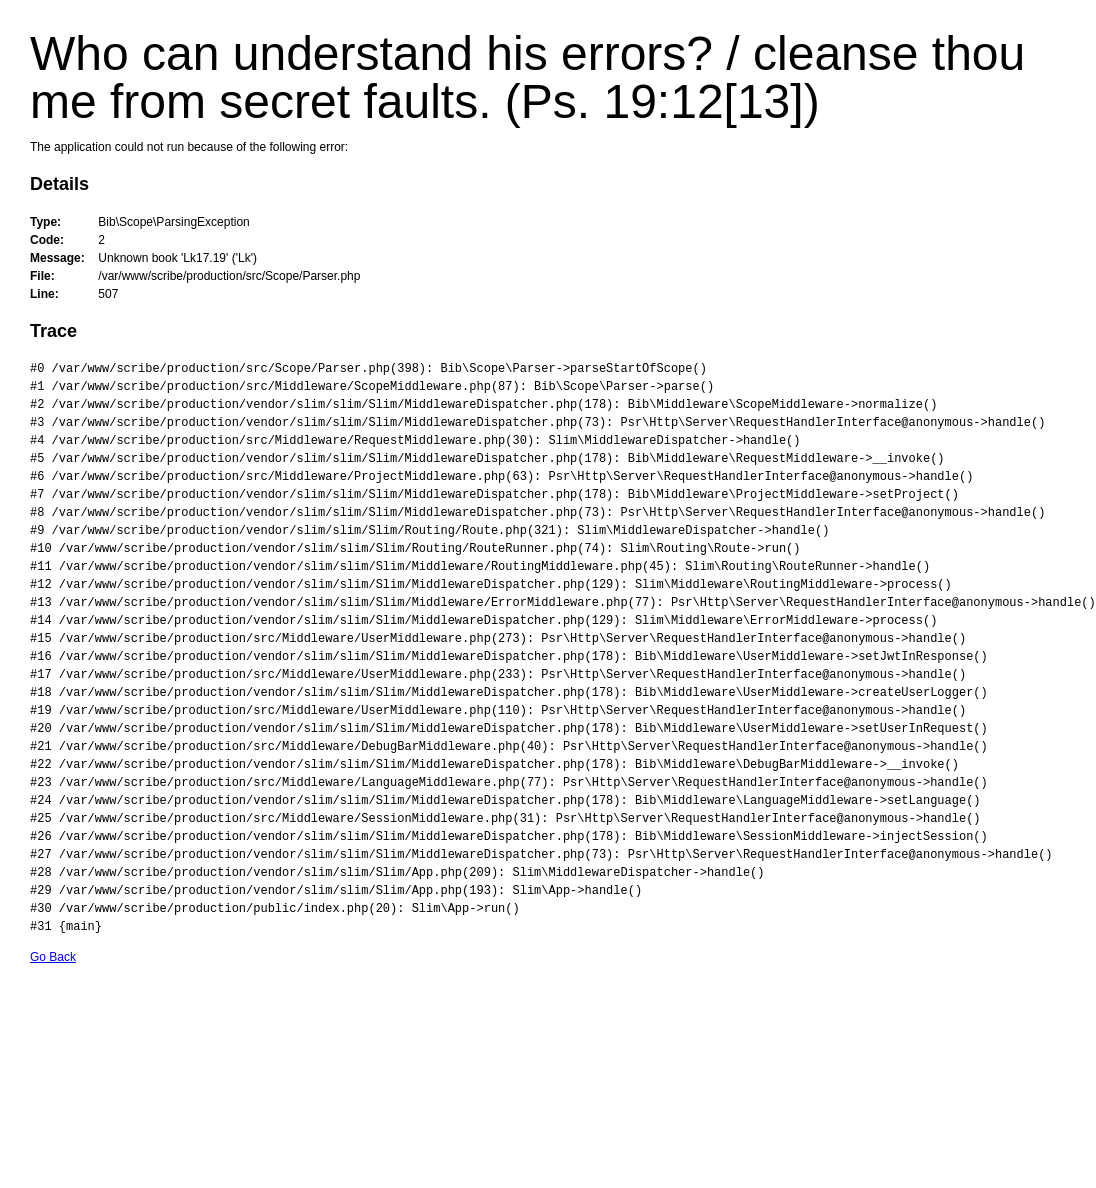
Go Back (53, 957)
